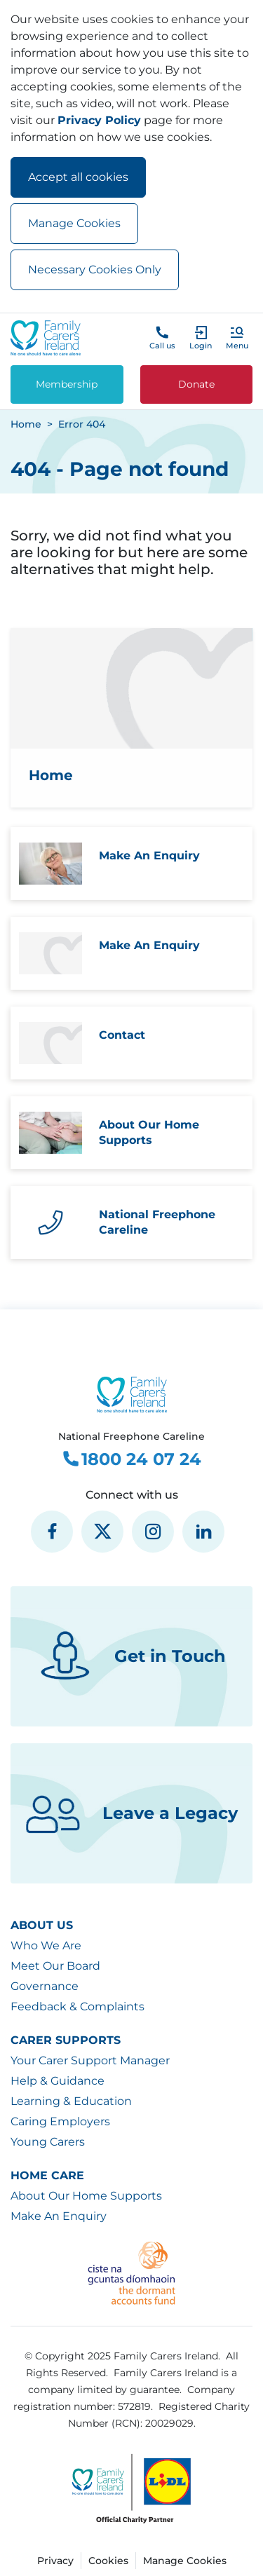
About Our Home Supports (86, 2195)
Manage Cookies (74, 223)
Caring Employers (60, 2121)
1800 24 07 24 (131, 1459)
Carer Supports (66, 2040)
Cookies (108, 2560)
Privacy (55, 2560)
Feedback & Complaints (77, 2006)
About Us (42, 1925)
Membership (66, 384)
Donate (196, 384)
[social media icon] (52, 1532)
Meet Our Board (55, 1965)
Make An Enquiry (59, 2216)
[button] (237, 338)
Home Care (47, 2175)
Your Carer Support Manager (90, 2060)
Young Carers (48, 2141)
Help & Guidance (57, 2080)
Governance (45, 1986)
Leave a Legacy (131, 1813)
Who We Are (46, 1945)
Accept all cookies (78, 177)
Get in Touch (131, 1656)
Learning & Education (71, 2101)
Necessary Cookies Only (94, 269)
